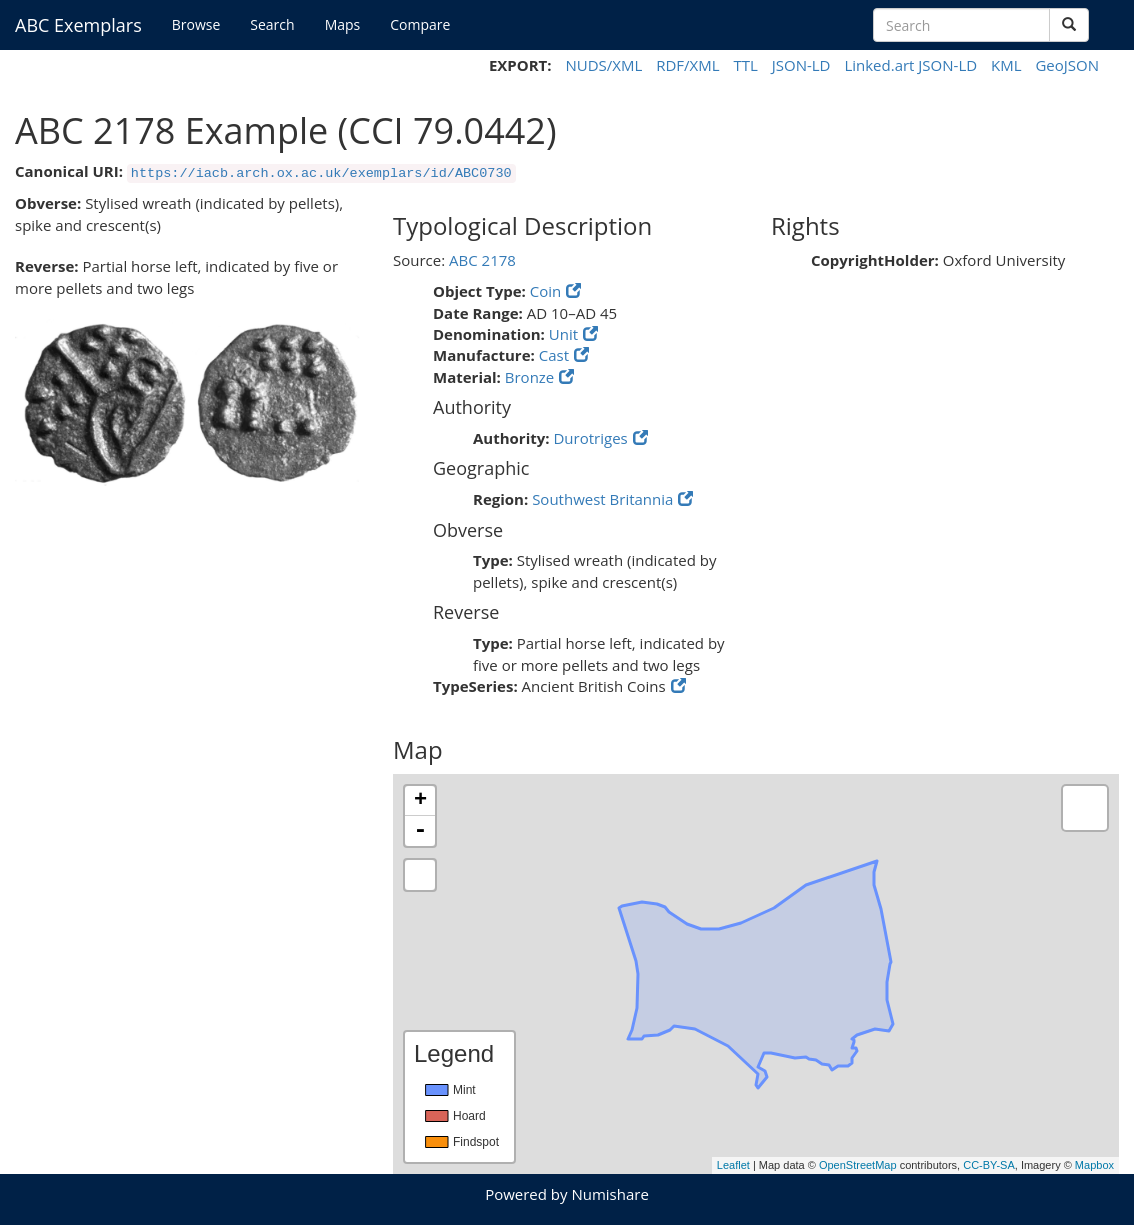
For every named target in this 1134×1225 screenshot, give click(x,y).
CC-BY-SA (989, 1165)
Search (272, 24)
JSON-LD (801, 65)
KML (1006, 65)
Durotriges (590, 438)
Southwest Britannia (602, 499)
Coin (545, 291)
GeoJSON (1067, 65)
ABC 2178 (482, 260)
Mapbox (1094, 1165)
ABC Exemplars (78, 25)
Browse (196, 24)
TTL (745, 65)
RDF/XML (687, 65)
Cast (554, 355)
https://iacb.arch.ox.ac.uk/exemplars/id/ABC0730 (321, 173)
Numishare (609, 1194)
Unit (563, 334)
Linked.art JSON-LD (910, 65)
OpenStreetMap (858, 1165)
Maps (343, 24)
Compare (420, 24)
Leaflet (733, 1165)
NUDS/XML (603, 65)
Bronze (530, 377)
